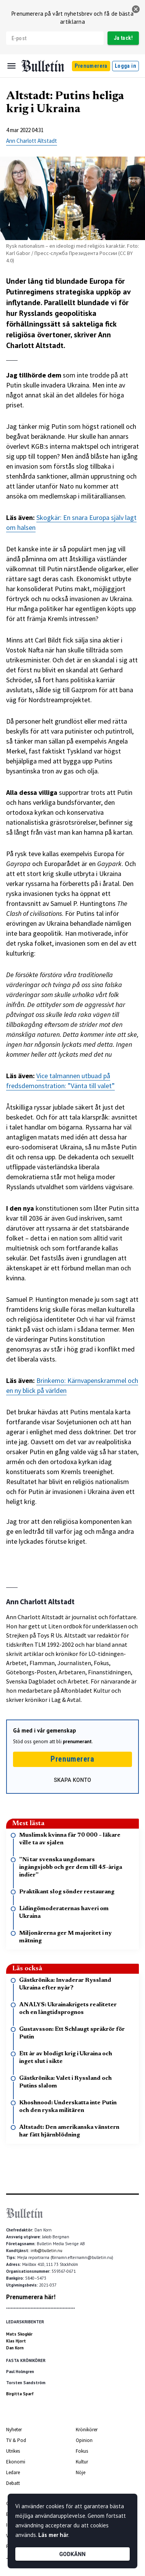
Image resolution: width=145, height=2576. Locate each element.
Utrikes (13, 2451)
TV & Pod (16, 2440)
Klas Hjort (16, 2341)
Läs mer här (53, 2534)
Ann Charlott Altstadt (31, 140)
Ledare (13, 2472)
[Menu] (11, 65)
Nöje (80, 2472)
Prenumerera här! (30, 2297)
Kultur (82, 2461)
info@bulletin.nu (46, 2250)
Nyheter (14, 2429)
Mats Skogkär (19, 2334)
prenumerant (77, 1741)
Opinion (84, 2440)
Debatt (13, 2483)
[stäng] (136, 9)
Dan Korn (15, 2347)
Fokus (82, 2451)
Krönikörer (87, 2429)
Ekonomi (15, 2461)
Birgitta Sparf (20, 2393)
